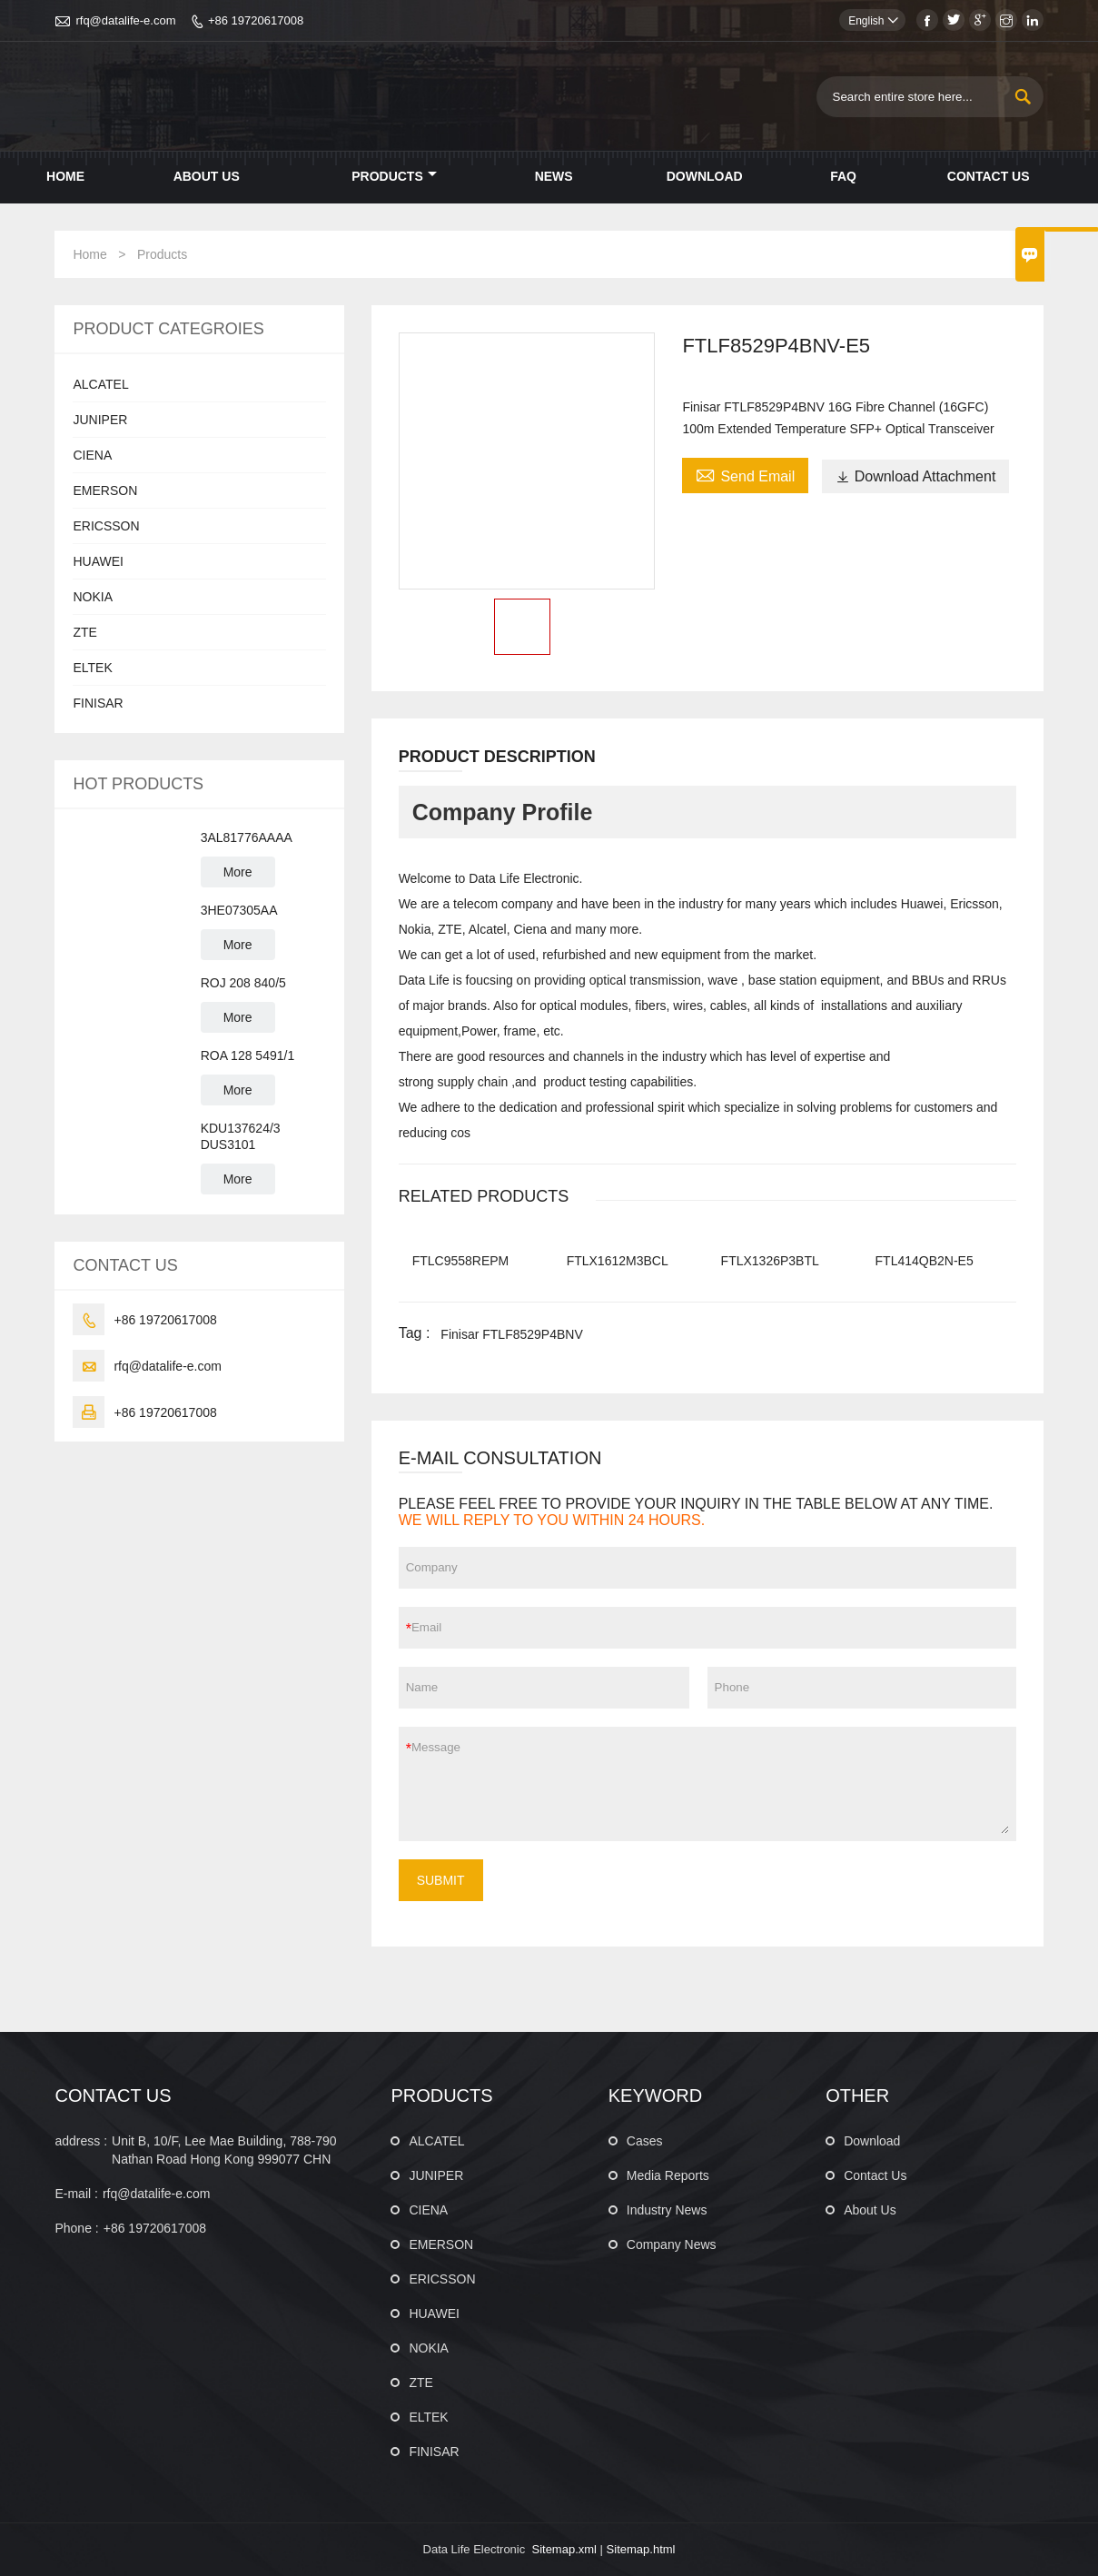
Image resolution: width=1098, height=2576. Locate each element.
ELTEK (92, 667)
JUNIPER (100, 419)
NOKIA (93, 597)
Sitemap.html (641, 2549)
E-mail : (75, 2193)
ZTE (84, 632)
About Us (206, 176)
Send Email (745, 474)
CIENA (92, 455)
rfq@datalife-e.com (125, 20)
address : (80, 2141)
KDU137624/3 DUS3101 (241, 1136)
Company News (672, 2244)
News (554, 176)
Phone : (76, 2228)
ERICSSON (106, 526)
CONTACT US (112, 2095)
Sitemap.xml (564, 2549)
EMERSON (105, 490)
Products (394, 176)
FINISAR (98, 703)
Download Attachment (916, 476)
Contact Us (988, 176)
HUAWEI (98, 561)
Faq (843, 176)
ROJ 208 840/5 (243, 983)
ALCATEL (100, 384)
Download (705, 176)
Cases (645, 2141)
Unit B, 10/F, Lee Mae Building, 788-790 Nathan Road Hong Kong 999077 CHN (224, 2150)
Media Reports (668, 2175)
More (237, 872)
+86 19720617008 (255, 20)
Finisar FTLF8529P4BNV (511, 1334)
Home (65, 176)
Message (710, 1784)
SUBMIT (441, 1880)
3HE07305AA (239, 910)
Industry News (667, 2210)
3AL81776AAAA (246, 837)
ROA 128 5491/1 (248, 1055)
